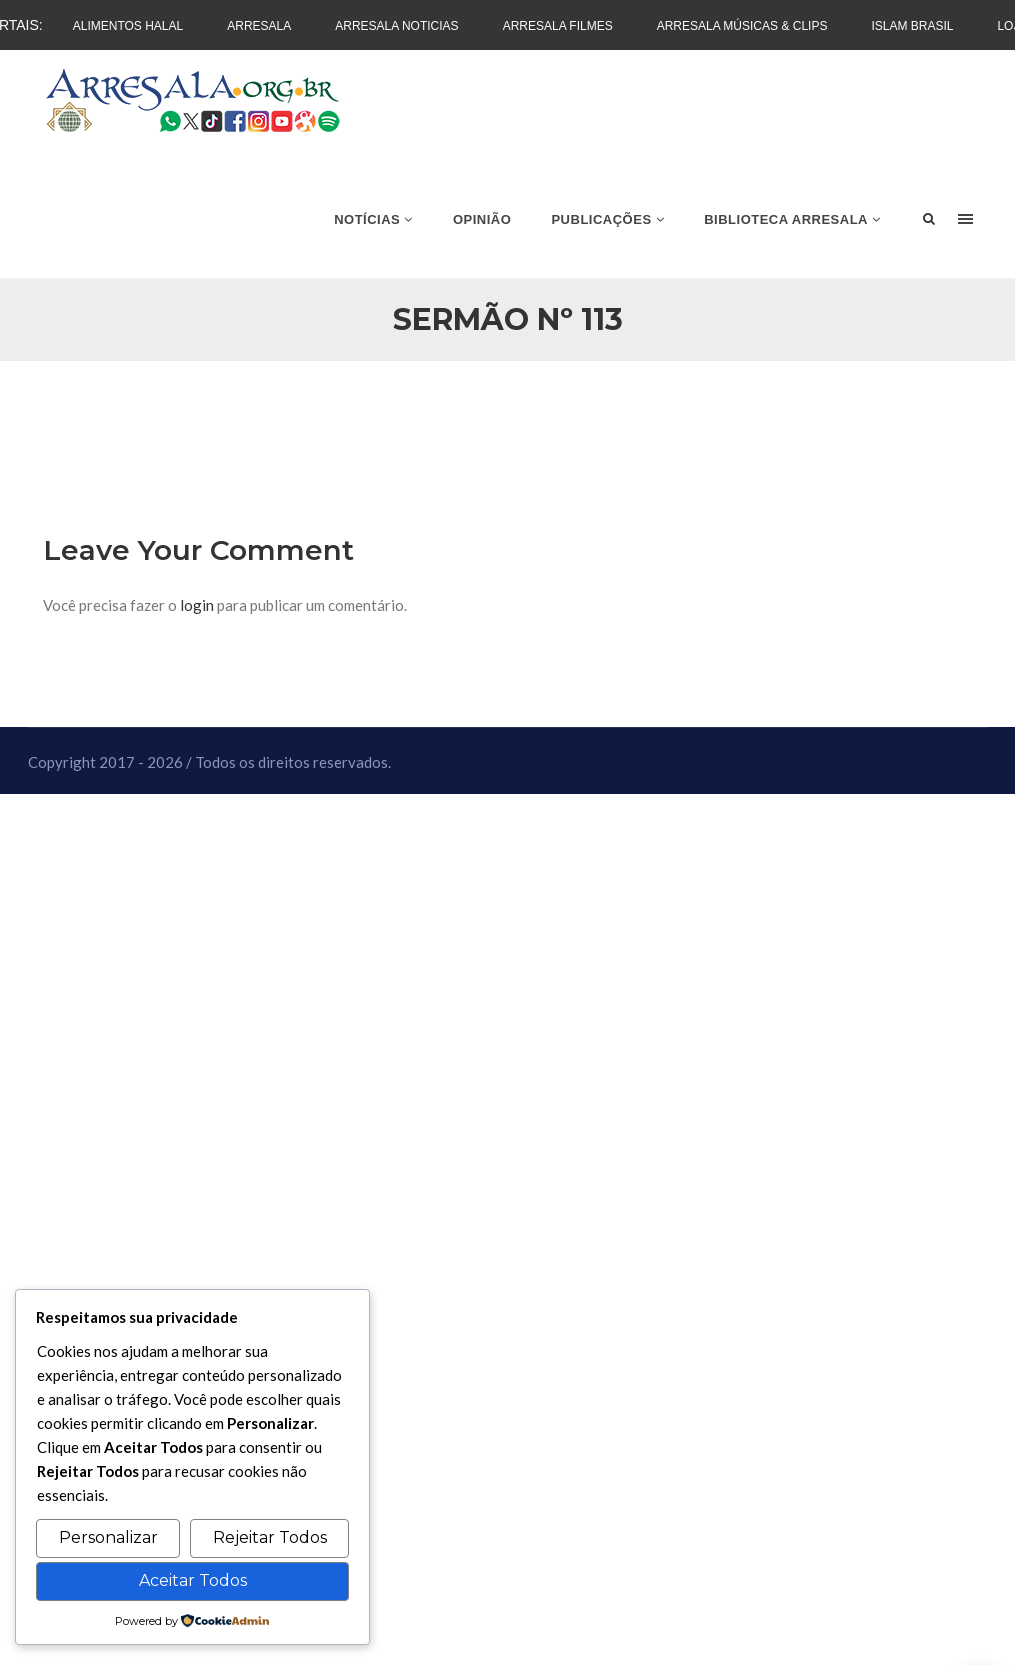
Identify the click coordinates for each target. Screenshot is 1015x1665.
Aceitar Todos (193, 1580)
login (197, 605)
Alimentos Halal (128, 26)
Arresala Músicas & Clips (742, 26)
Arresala (259, 26)
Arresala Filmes (558, 26)
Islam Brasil (912, 26)
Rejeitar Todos (270, 1537)
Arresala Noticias (396, 26)
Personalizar (108, 1537)
